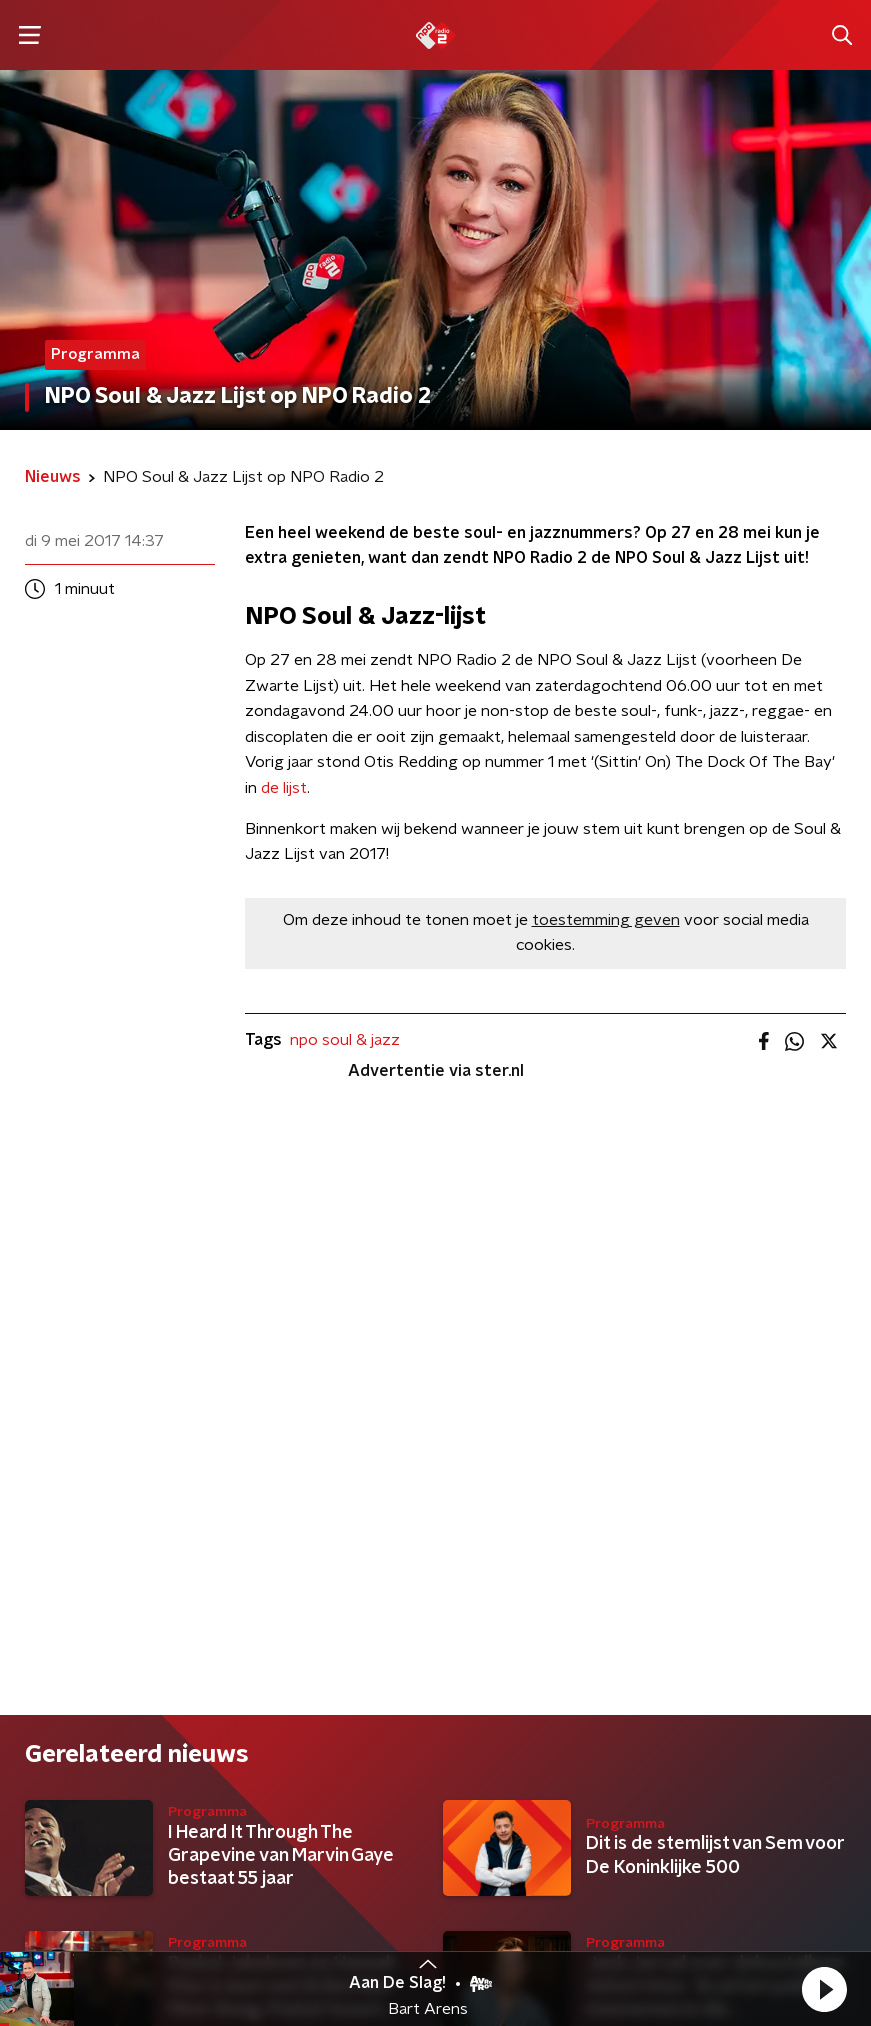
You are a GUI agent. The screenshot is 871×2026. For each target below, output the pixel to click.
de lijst (284, 788)
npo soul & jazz (345, 1040)
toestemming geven (606, 920)
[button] (824, 1989)
